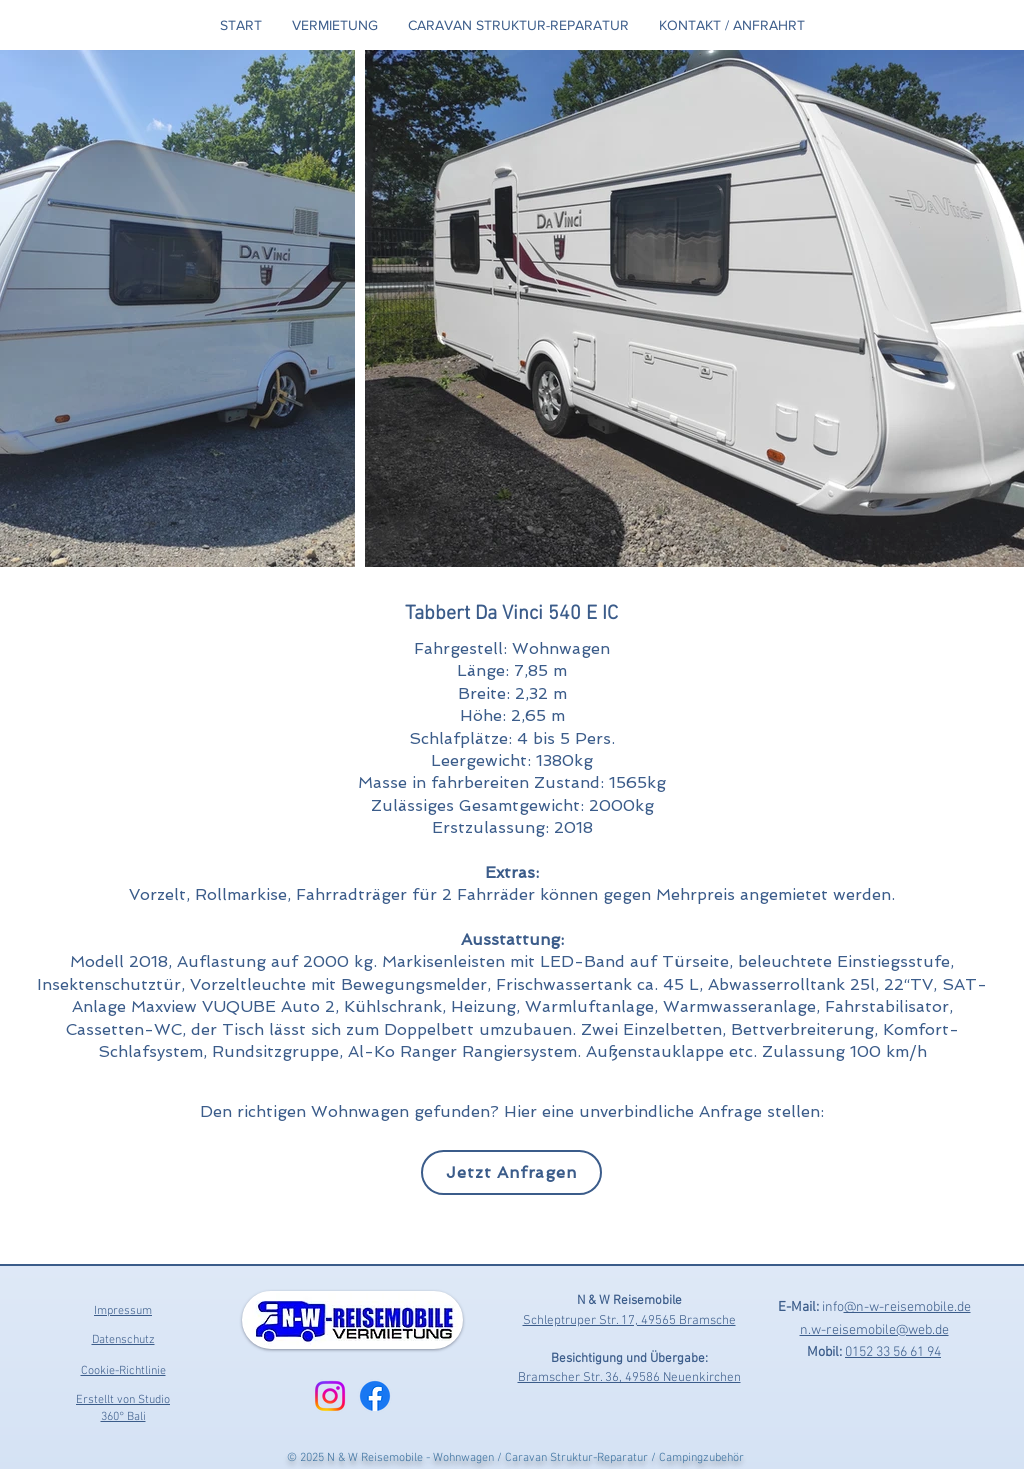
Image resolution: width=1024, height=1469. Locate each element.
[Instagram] (330, 1396)
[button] (335, 25)
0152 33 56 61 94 (893, 1352)
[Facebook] (375, 1396)
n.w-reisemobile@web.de (874, 1330)
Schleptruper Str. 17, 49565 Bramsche (629, 1321)
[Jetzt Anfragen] (511, 1172)
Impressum (123, 1311)
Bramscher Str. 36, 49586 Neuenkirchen (629, 1378)
